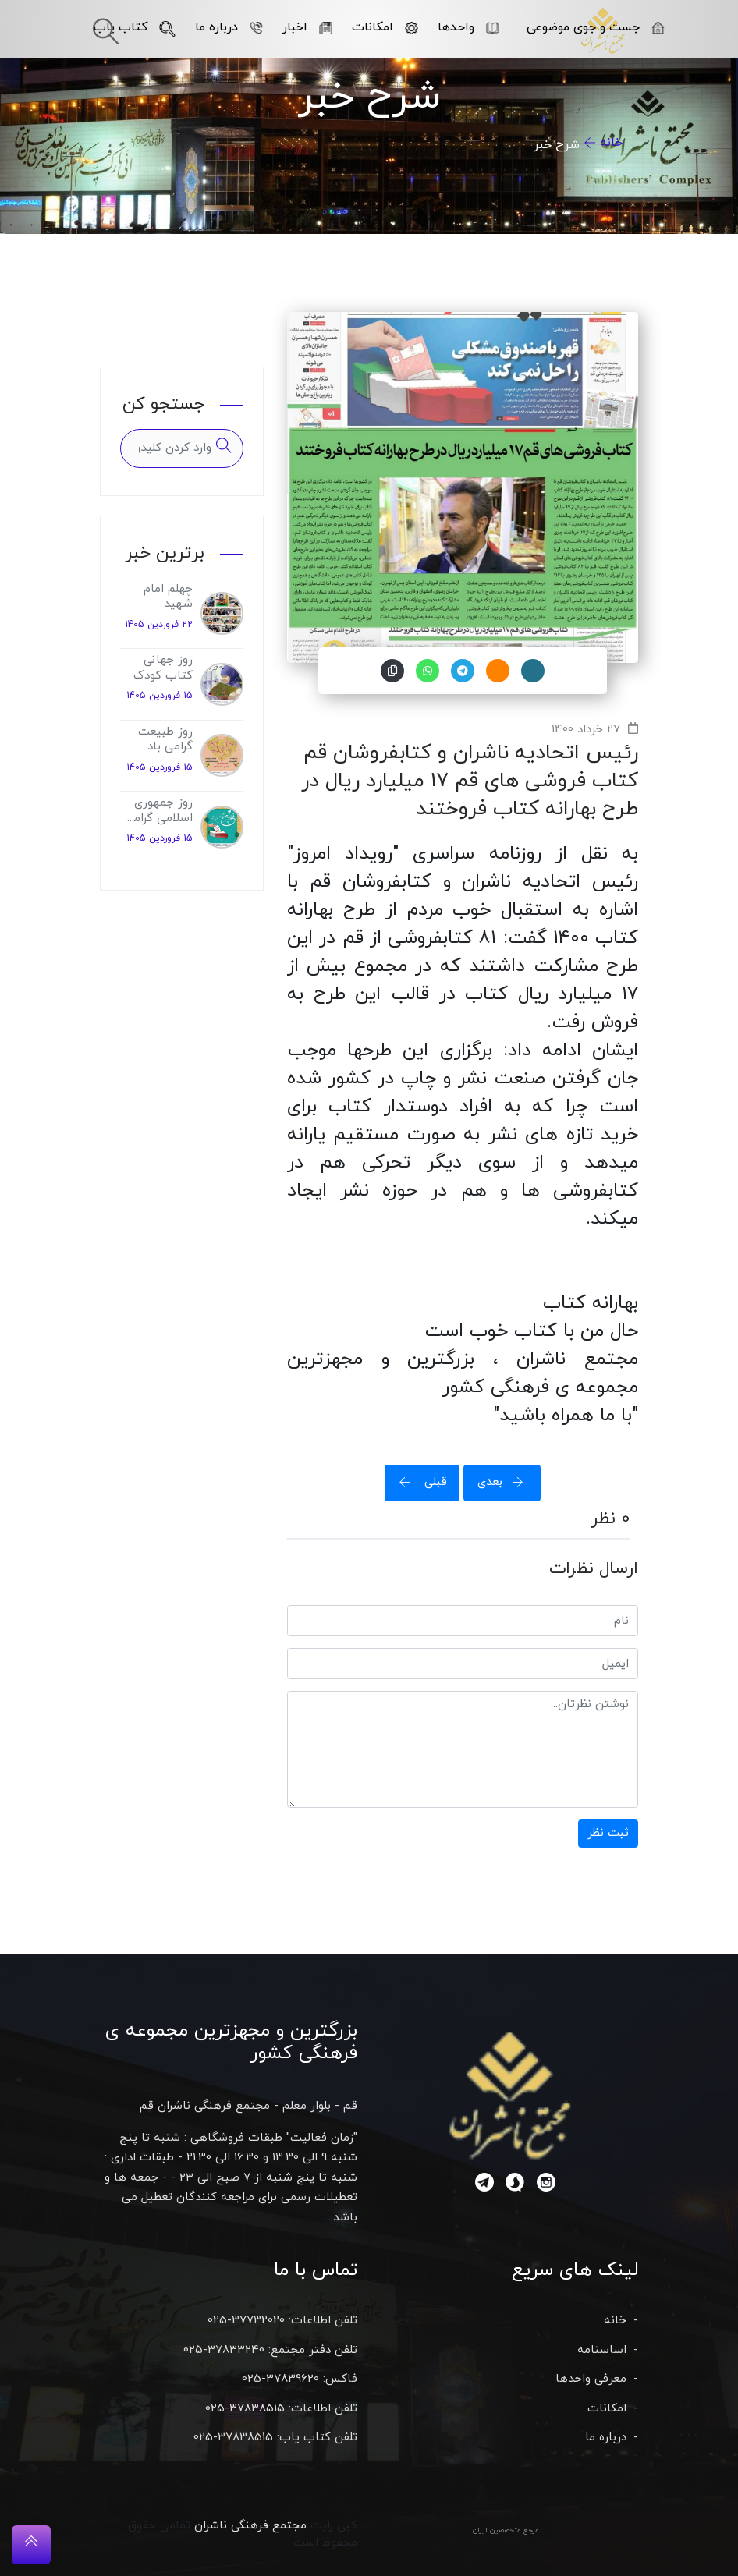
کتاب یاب (135, 27)
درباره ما (229, 27)
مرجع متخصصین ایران (506, 2530)
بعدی (505, 1482)
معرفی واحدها (590, 2379)
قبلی (418, 1482)
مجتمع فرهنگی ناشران (250, 2526)
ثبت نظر (608, 1833)
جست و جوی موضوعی (596, 27)
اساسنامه (601, 2350)
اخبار (307, 27)
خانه (611, 142)
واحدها (468, 27)
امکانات (385, 27)
